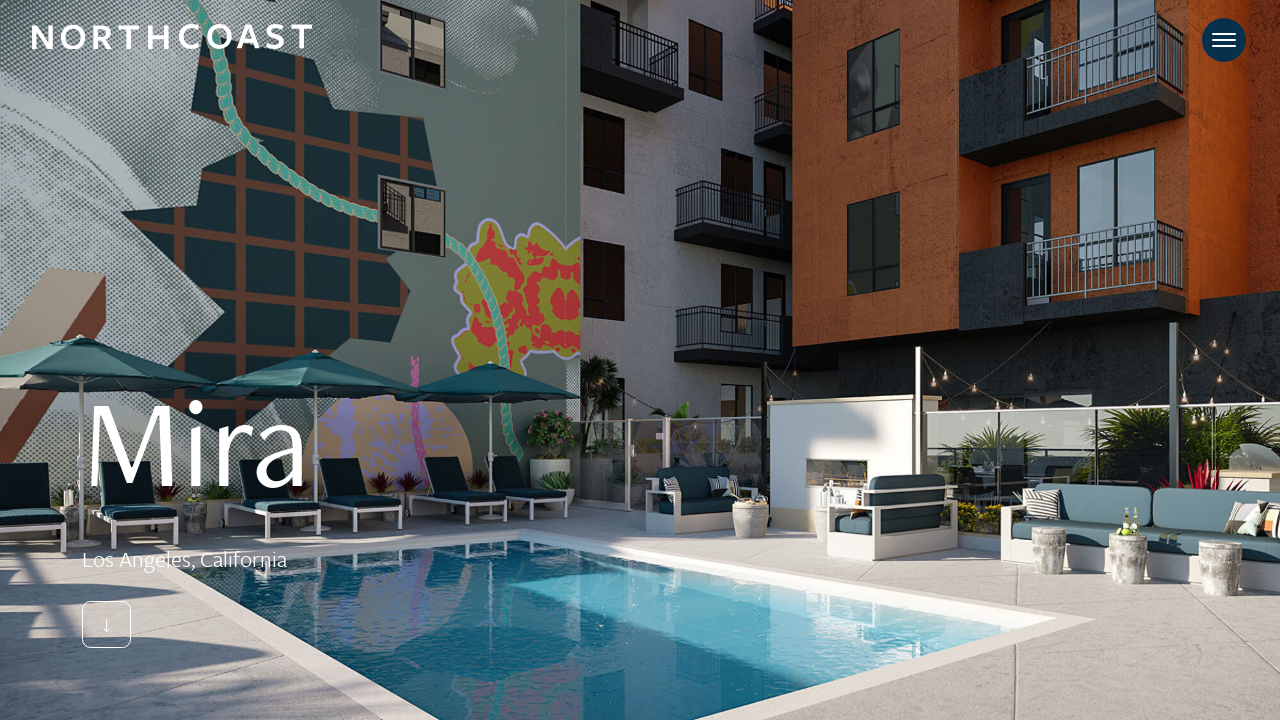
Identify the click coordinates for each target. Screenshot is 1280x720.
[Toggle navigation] (1224, 40)
